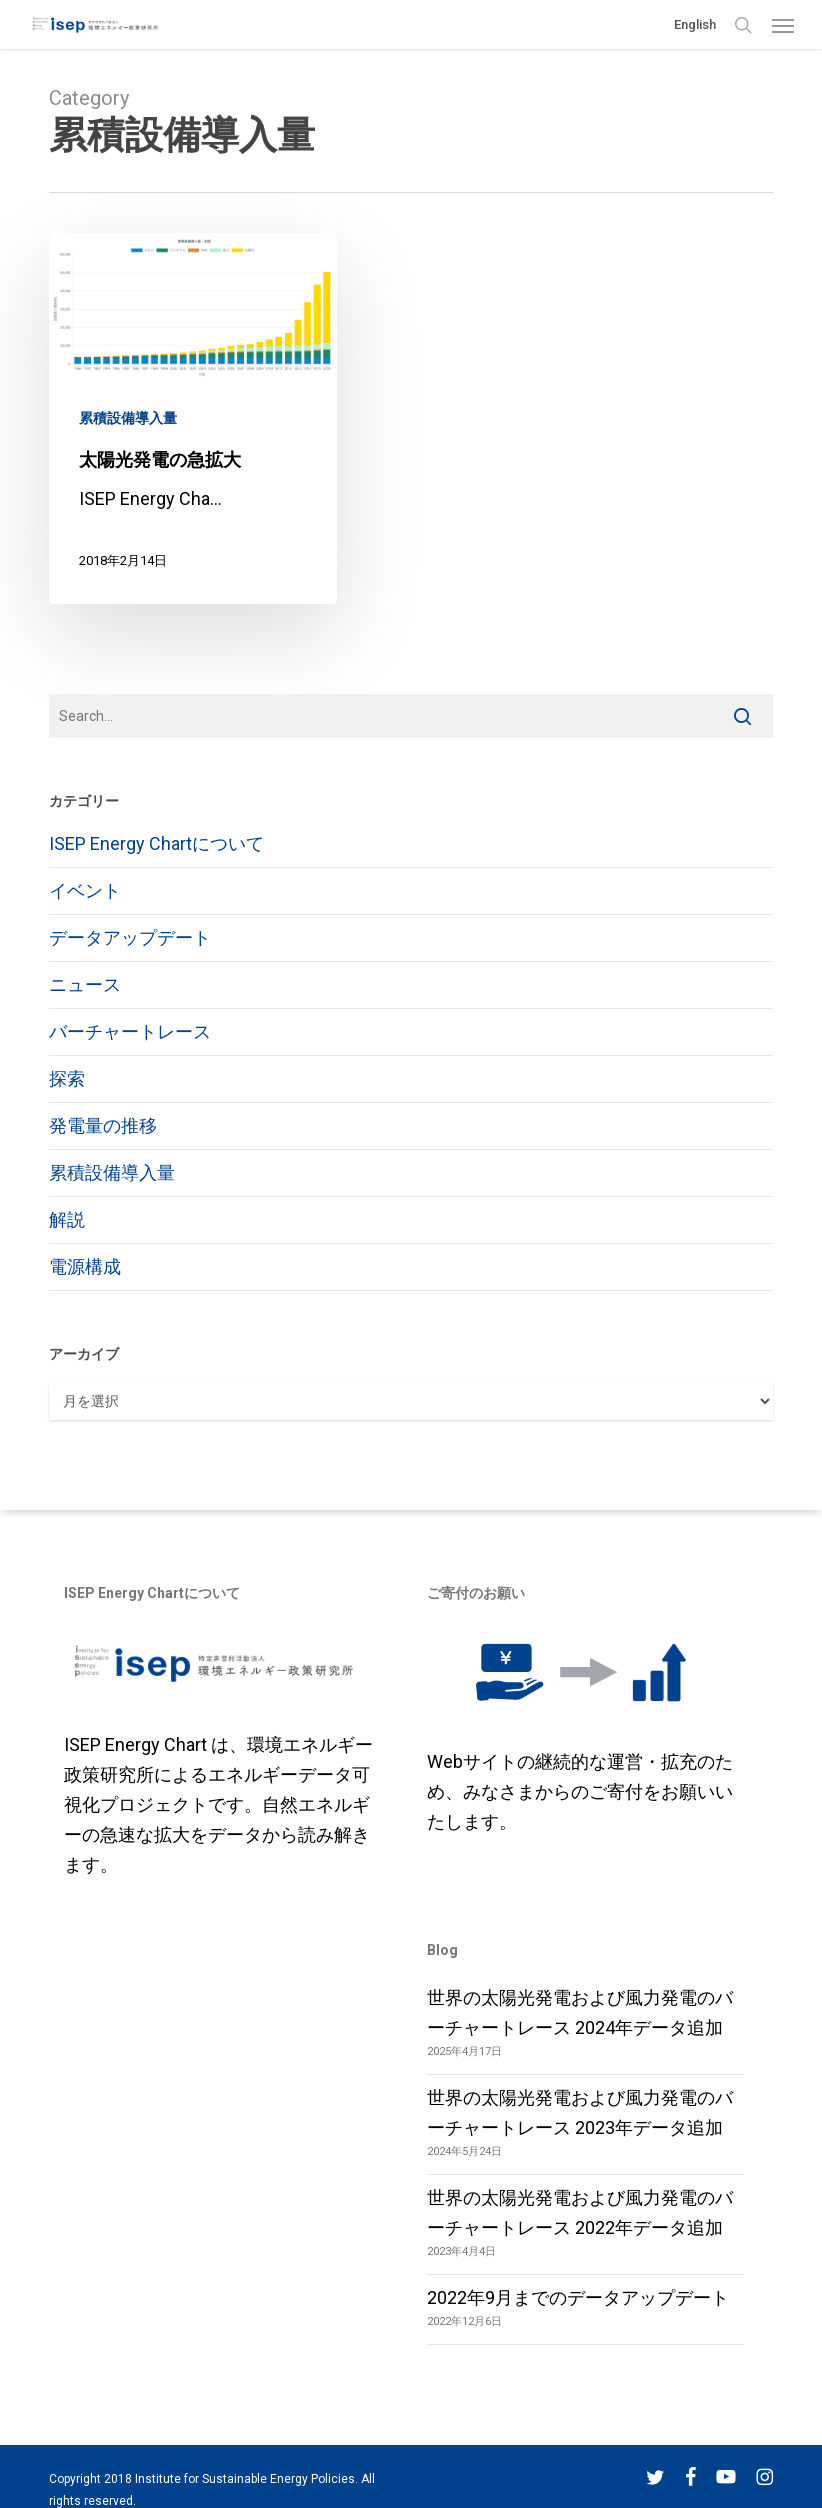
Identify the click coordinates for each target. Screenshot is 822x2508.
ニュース (85, 984)
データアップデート (130, 937)
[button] (783, 25)
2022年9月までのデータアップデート (578, 2297)
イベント (85, 890)
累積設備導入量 (128, 418)
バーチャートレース (130, 1031)
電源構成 (85, 1266)
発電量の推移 (103, 1125)
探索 (67, 1078)
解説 (67, 1219)
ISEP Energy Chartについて (156, 843)
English (695, 24)
